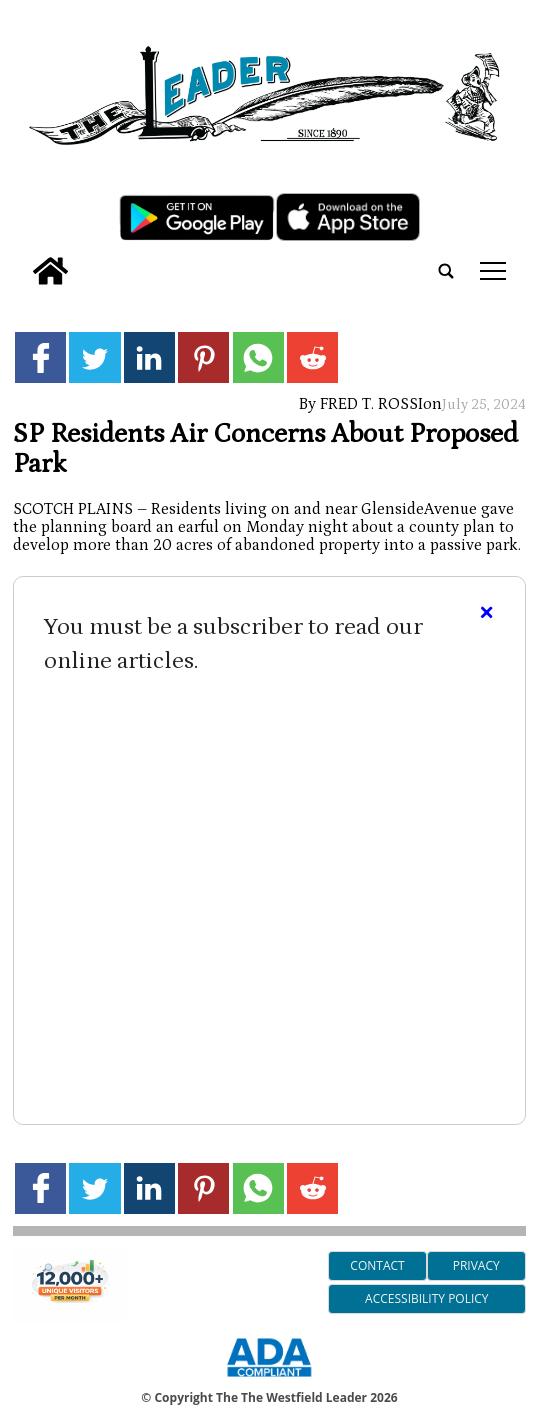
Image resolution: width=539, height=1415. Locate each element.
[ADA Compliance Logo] (269, 1380)
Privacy (476, 1265)
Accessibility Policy (426, 1298)
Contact (377, 1265)
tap (493, 271)
